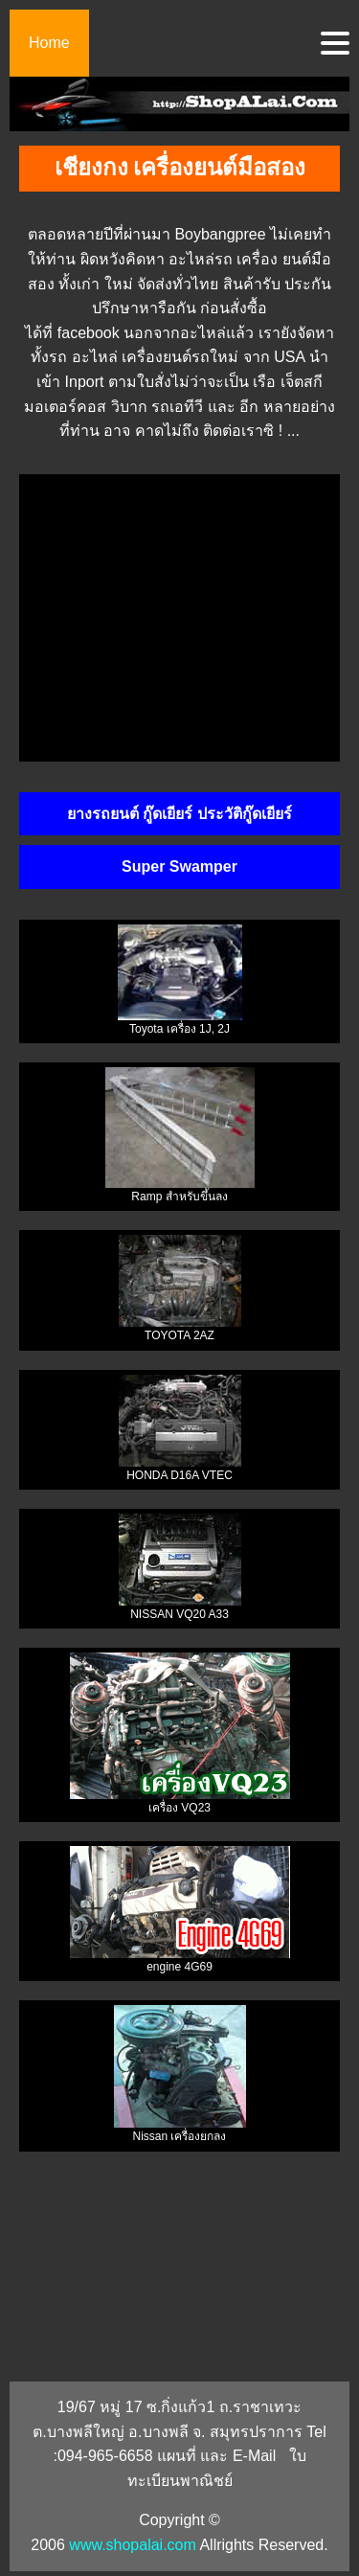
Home (49, 42)
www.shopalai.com (132, 2545)
